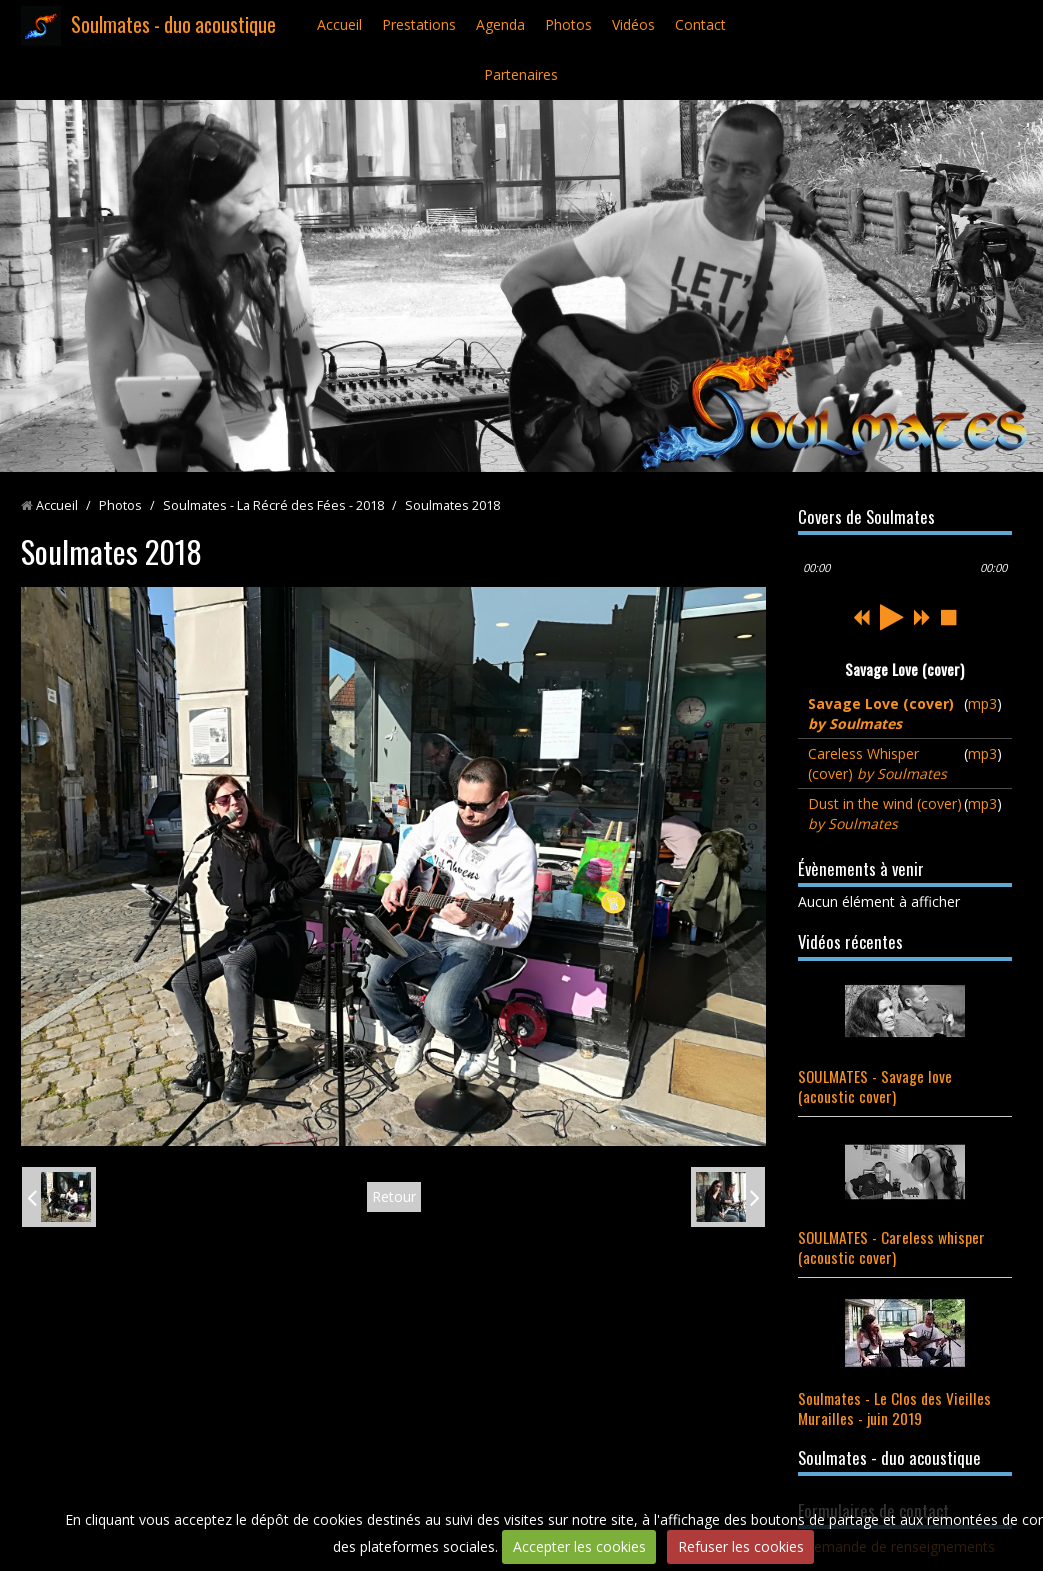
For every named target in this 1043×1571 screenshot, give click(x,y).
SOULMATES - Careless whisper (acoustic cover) (891, 1247)
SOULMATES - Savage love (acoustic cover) (875, 1086)
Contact (700, 24)
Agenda (500, 24)
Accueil (339, 24)
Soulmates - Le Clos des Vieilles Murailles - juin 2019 (894, 1408)
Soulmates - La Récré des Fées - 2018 (273, 505)
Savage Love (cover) (881, 713)
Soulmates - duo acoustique (173, 24)
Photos (568, 24)
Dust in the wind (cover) (885, 813)
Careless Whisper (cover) (877, 763)
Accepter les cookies (579, 1546)
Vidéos (633, 24)
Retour (394, 1196)
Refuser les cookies (741, 1546)
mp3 (982, 703)
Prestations (419, 24)
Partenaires (521, 74)
